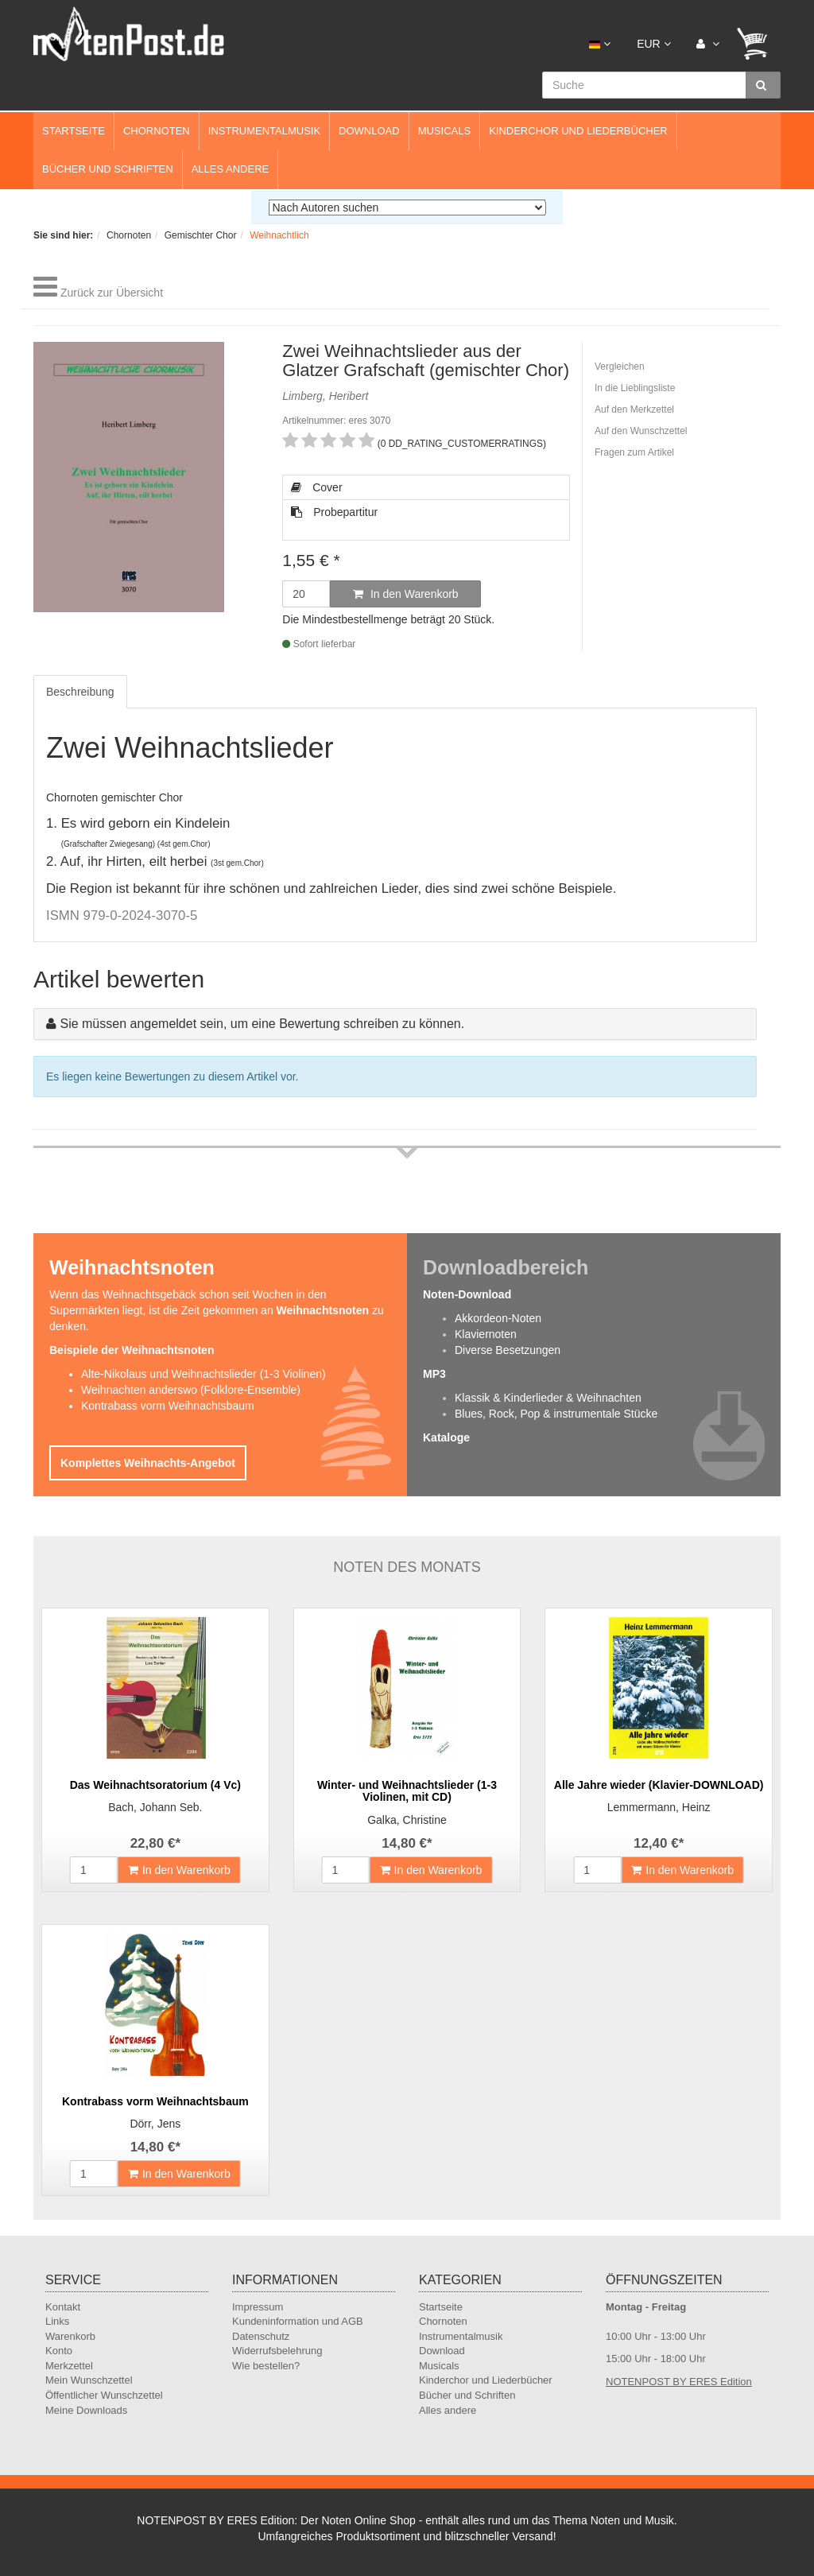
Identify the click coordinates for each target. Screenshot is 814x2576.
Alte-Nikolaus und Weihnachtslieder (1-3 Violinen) (203, 1374)
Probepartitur (334, 512)
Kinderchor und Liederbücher (578, 131)
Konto (58, 2351)
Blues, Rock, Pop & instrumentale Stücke (556, 1413)
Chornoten (156, 131)
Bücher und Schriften (107, 169)
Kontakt (62, 2307)
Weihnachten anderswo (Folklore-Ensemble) (190, 1389)
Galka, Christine (407, 1820)
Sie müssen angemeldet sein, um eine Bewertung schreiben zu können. (262, 1023)
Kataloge (446, 1437)
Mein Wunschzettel (89, 2380)
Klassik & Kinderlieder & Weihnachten (548, 1397)
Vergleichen (620, 366)
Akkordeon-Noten (498, 1318)
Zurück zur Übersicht (111, 292)
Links (57, 2321)
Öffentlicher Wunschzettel (104, 2395)
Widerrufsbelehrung (277, 2351)
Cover (316, 487)
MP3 (434, 1374)
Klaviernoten (486, 1334)
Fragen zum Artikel (634, 452)
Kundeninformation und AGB (297, 2321)
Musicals (444, 131)
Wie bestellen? (266, 2366)
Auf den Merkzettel (634, 409)
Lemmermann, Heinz (659, 1807)
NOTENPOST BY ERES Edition (679, 2382)
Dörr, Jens (155, 2123)
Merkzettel (69, 2366)
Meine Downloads (86, 2410)
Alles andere (230, 169)
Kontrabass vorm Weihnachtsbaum (167, 1405)
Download (369, 131)
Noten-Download (467, 1294)
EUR (653, 43)
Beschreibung (80, 691)
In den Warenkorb (406, 594)
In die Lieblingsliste (635, 388)
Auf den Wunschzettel (641, 430)
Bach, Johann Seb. (155, 1807)
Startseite (73, 131)
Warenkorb (70, 2336)
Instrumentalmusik (264, 131)
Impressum (257, 2307)
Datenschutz (260, 2336)
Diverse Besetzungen (507, 1350)
